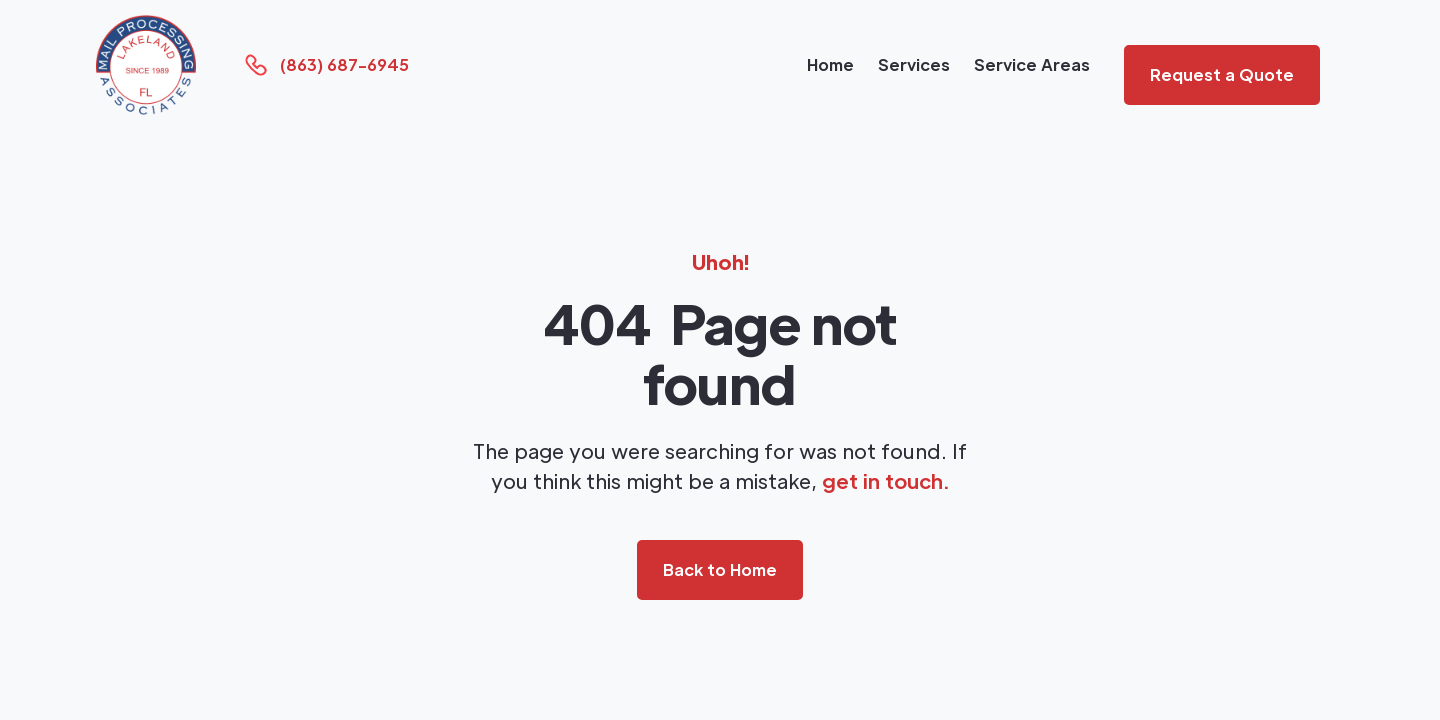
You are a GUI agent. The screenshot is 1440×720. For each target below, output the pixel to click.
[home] (146, 65)
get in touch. (885, 481)
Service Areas (1032, 64)
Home (830, 64)
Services (914, 64)
